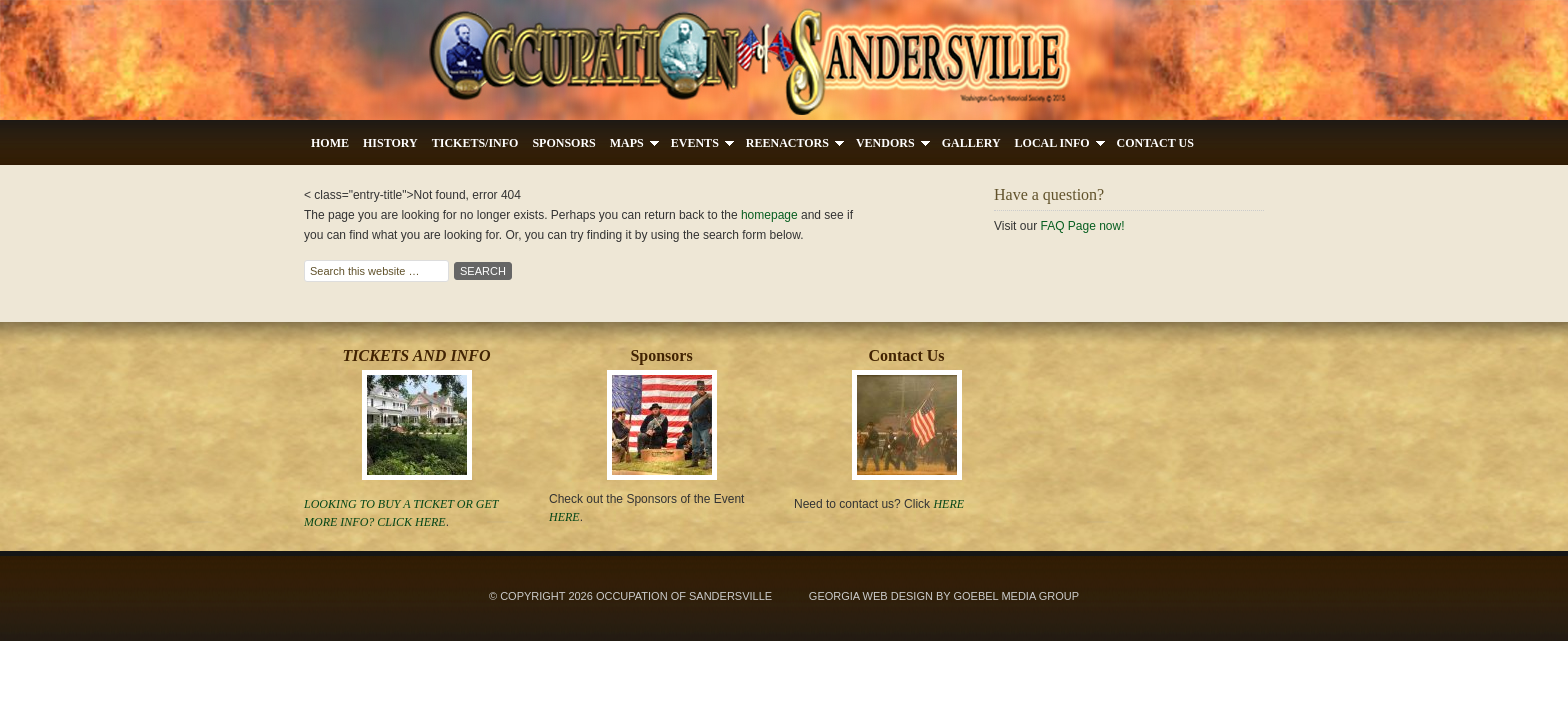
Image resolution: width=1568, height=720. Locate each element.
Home (330, 143)
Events (699, 146)
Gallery (971, 143)
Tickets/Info (475, 143)
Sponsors (563, 143)
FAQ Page (1067, 226)
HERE (948, 504)
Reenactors (791, 146)
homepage (769, 215)
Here (430, 522)
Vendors (889, 146)
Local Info (1056, 146)
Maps (631, 146)
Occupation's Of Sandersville (784, 60)
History (390, 143)
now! (1110, 226)
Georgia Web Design (871, 596)
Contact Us (1155, 143)
